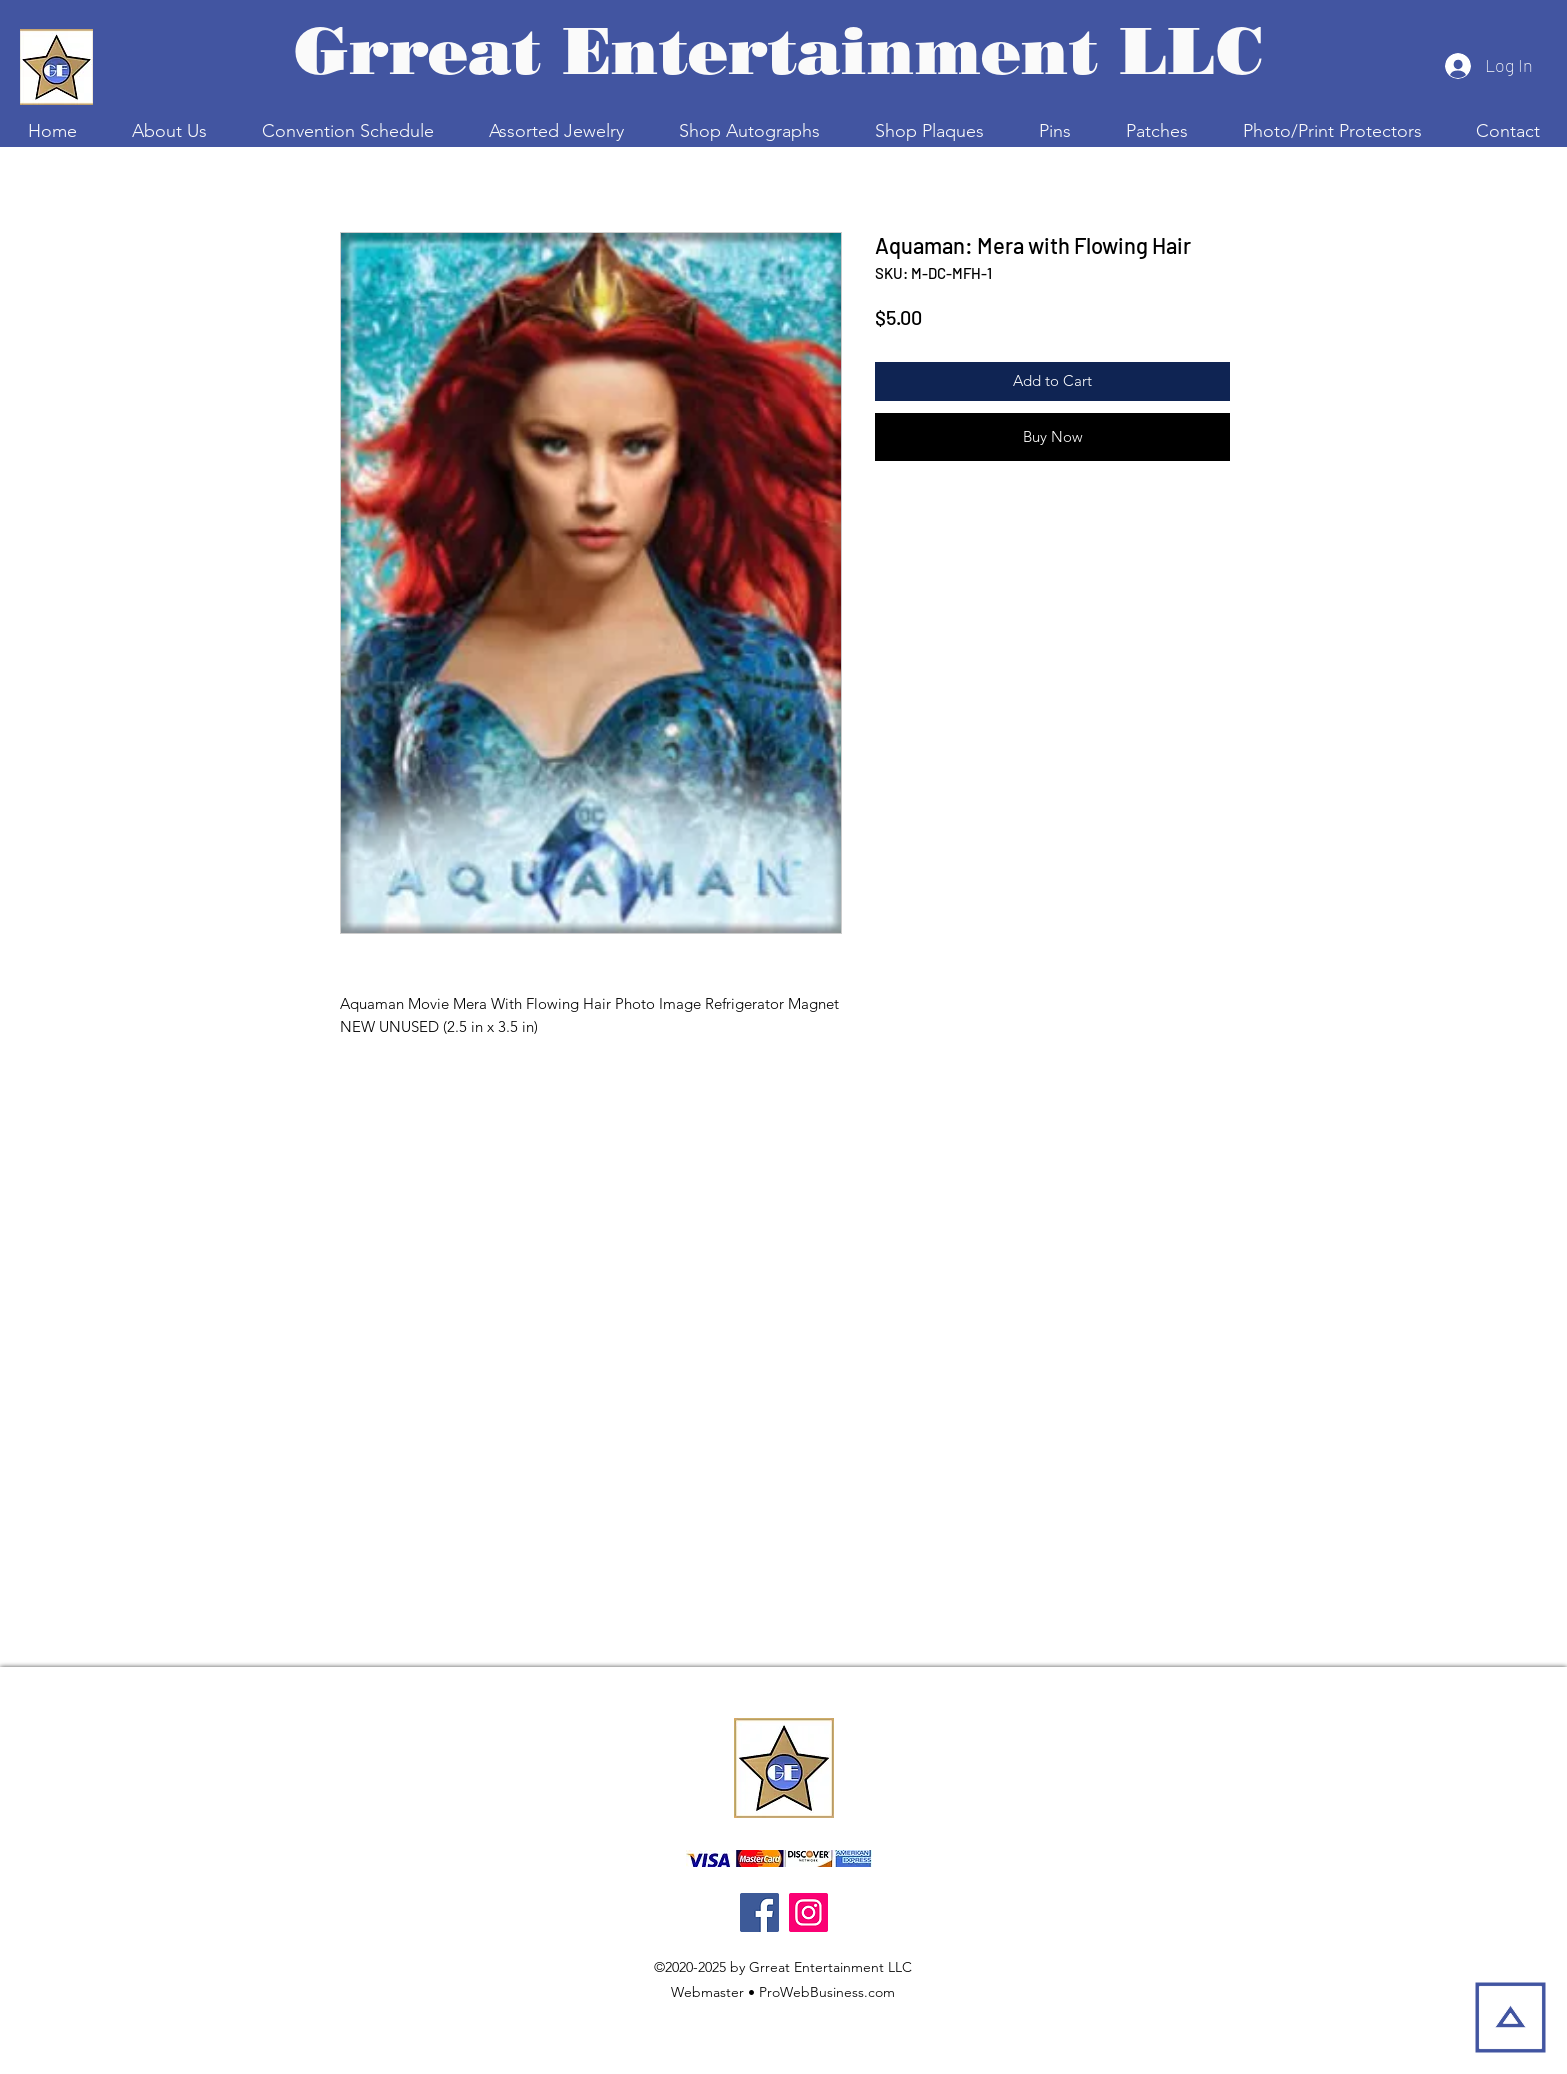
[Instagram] (808, 1912)
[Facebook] (759, 1912)
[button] (347, 131)
